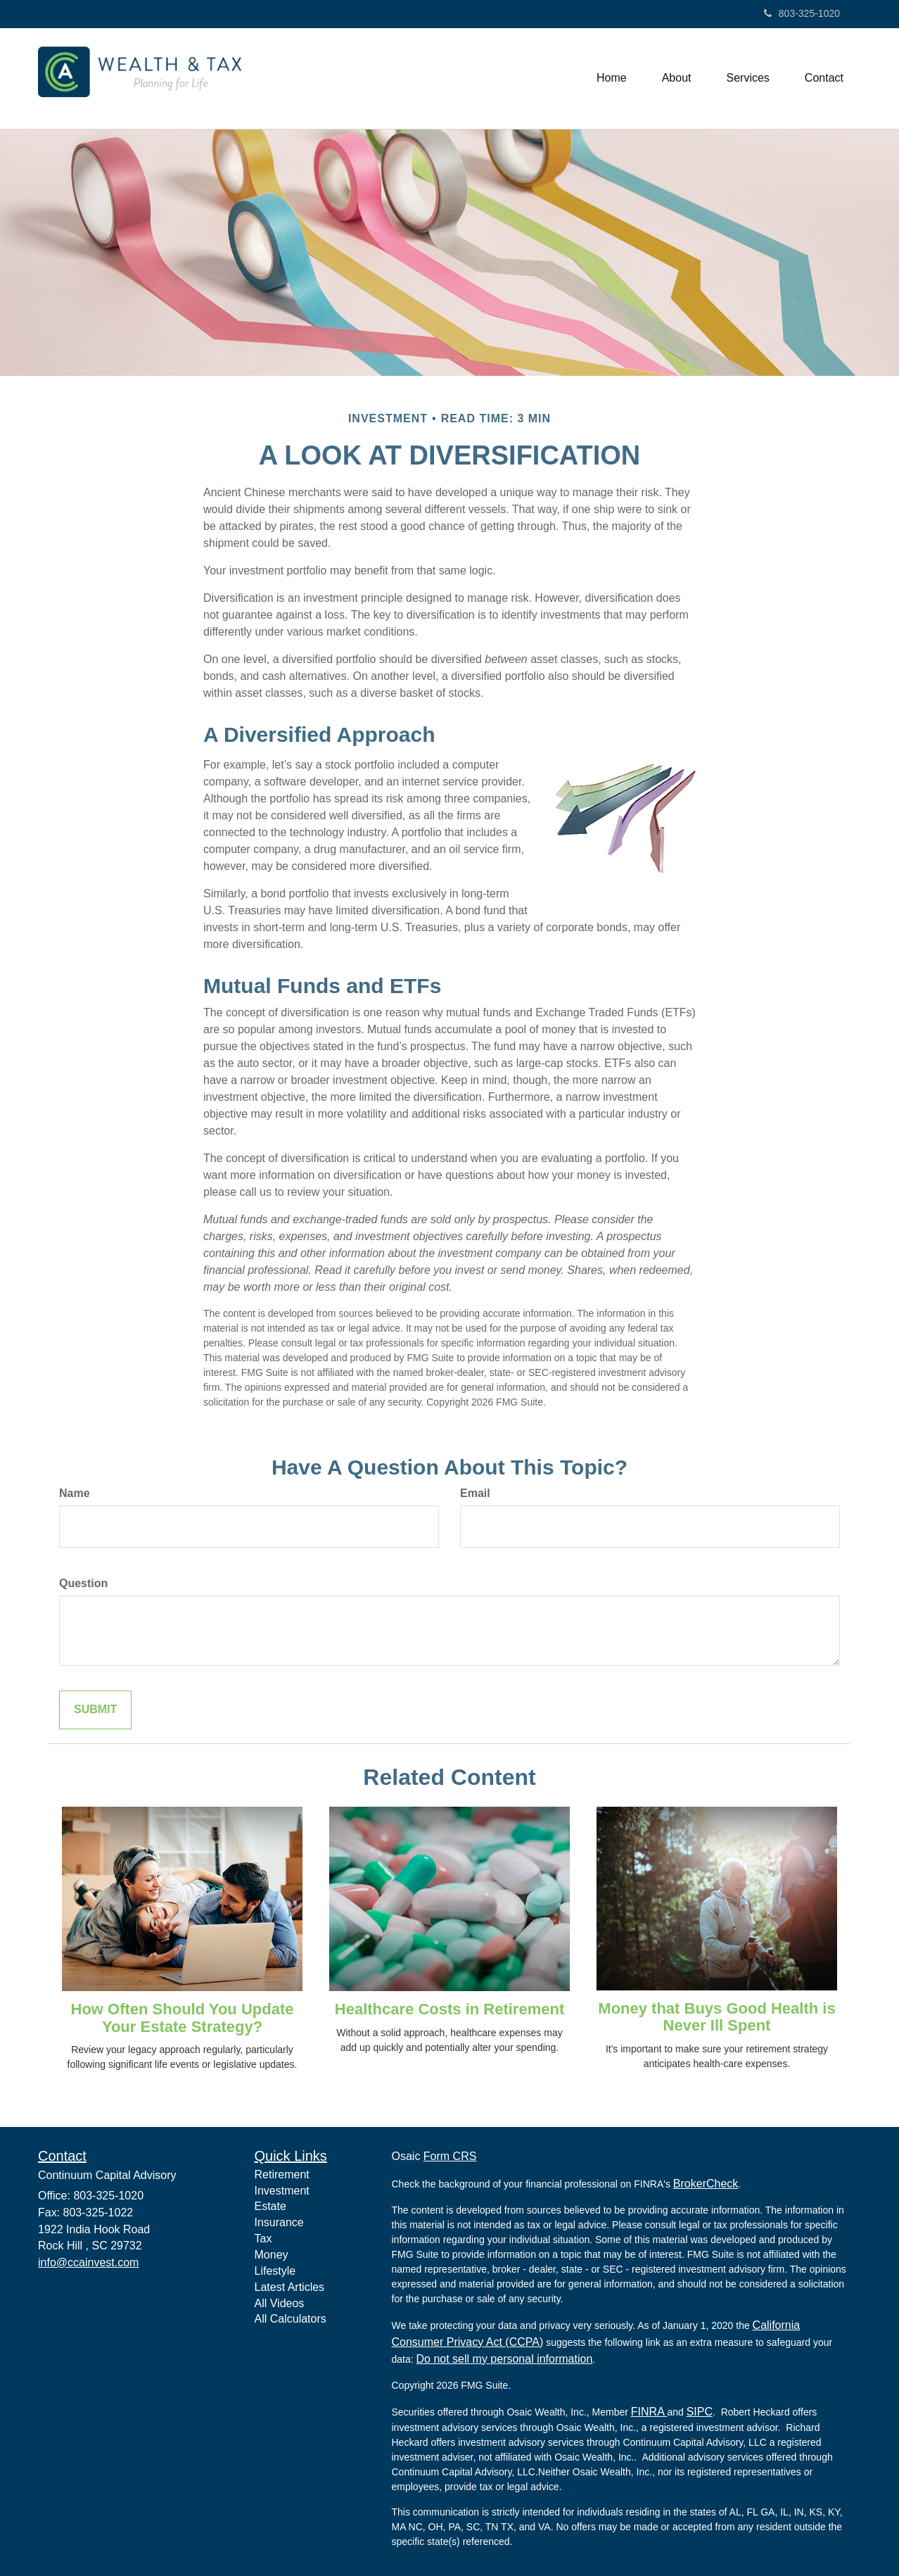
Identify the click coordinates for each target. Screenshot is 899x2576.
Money (271, 2255)
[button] (676, 78)
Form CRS (450, 2156)
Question (83, 1583)
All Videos (280, 2303)
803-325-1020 (802, 13)
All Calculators (290, 2319)
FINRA (649, 2412)
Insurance (279, 2222)
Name (74, 1493)
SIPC (700, 2412)
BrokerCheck (705, 2184)
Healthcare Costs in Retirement (449, 2009)
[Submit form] (95, 1710)
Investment (282, 2191)
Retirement (282, 2174)
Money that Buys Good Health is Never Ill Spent (716, 2017)
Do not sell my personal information (504, 2359)
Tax (263, 2238)
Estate (270, 2206)
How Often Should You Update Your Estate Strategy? (182, 2017)
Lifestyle (275, 2271)
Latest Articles (290, 2287)
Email (475, 1493)
